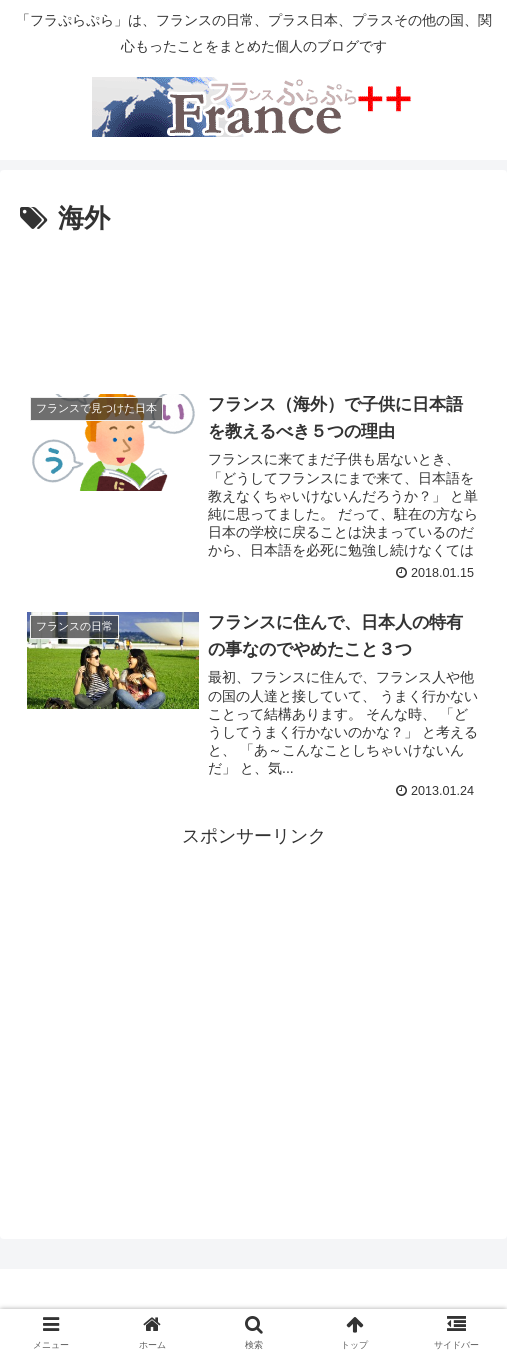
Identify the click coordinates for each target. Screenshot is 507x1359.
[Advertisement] (253, 302)
